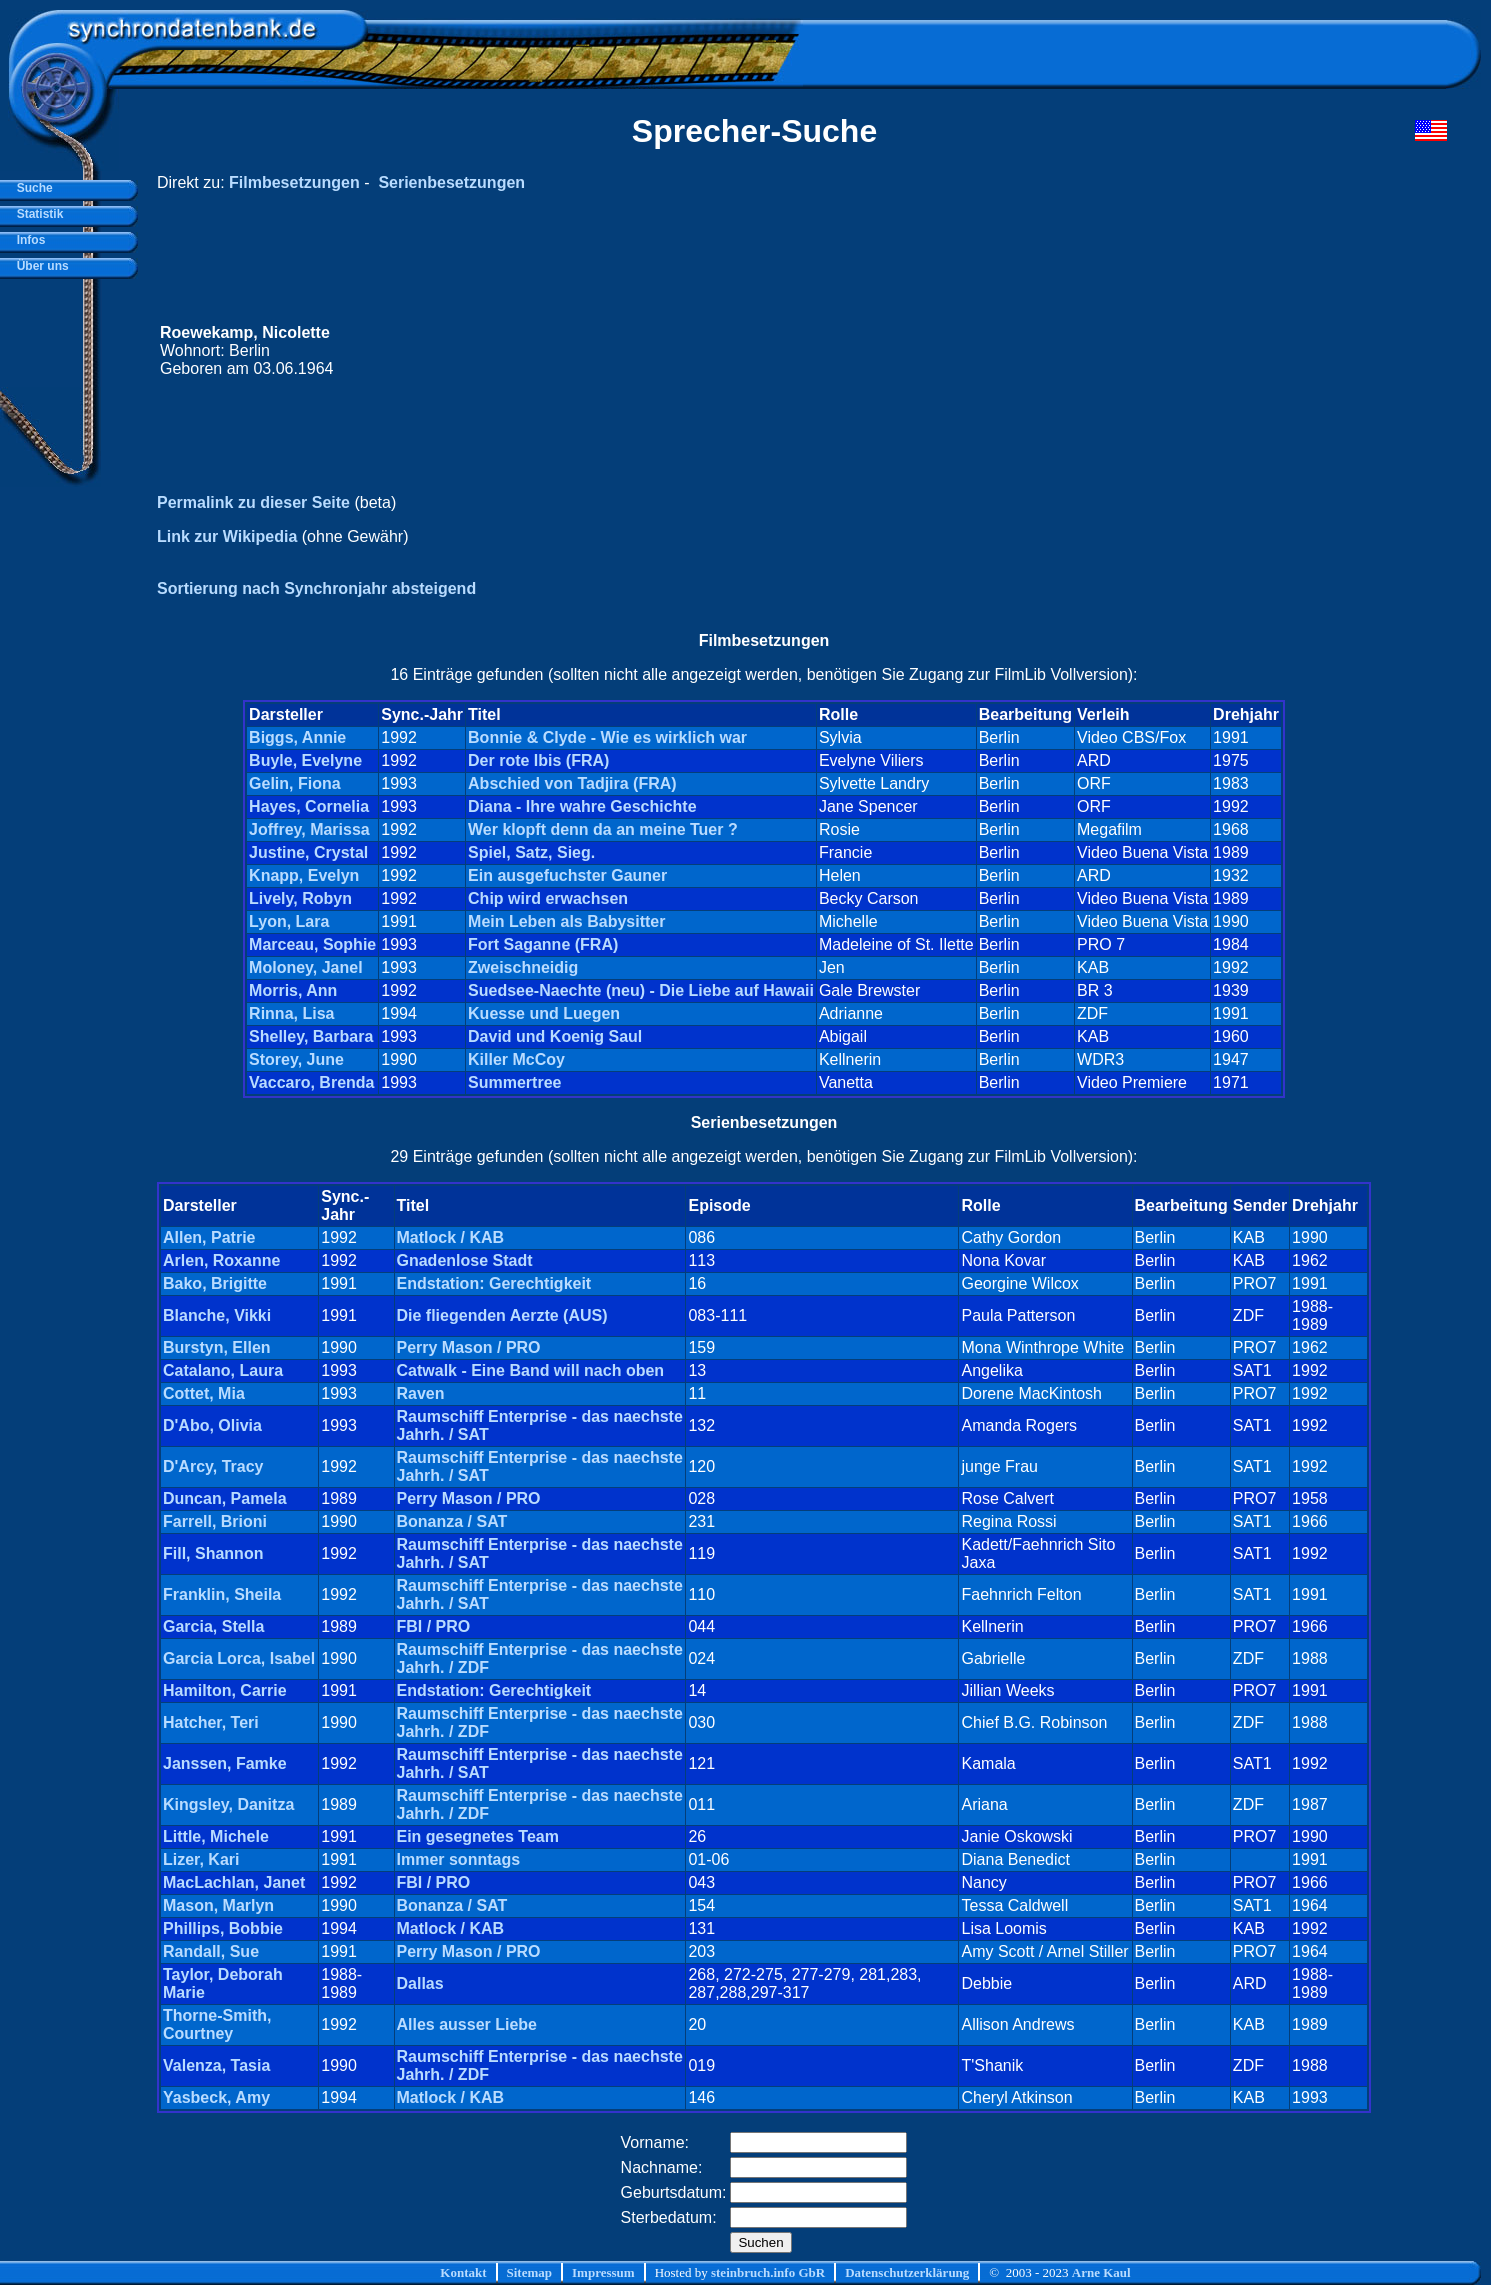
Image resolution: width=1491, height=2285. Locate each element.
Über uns (39, 266)
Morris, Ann (293, 990)
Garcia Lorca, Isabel (239, 1658)
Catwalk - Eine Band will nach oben (531, 1370)
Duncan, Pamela (225, 1498)
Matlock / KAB (451, 1237)
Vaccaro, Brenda (311, 1082)
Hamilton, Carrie (225, 1690)
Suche (31, 188)
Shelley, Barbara (311, 1036)
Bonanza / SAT (452, 1521)
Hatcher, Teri (211, 1722)
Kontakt (463, 2272)
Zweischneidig (523, 967)
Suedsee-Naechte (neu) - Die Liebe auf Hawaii (641, 990)
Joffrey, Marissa (309, 829)
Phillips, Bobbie (223, 1928)
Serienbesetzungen (451, 182)
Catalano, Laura (223, 1370)
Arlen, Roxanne (221, 1260)
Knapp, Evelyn (304, 875)
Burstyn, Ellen (217, 1347)
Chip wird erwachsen (548, 898)
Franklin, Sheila (222, 1594)
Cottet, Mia (204, 1393)
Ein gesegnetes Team (478, 1836)
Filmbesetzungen (294, 182)
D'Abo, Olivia (212, 1425)
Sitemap (530, 2272)
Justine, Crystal (308, 852)
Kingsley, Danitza (228, 1804)
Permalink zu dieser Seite (253, 502)
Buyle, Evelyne (305, 760)
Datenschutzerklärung (907, 2272)
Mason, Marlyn (218, 1905)
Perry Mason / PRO (469, 1347)
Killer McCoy (516, 1059)
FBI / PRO (434, 1626)
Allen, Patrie (209, 1237)
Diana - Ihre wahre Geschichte (582, 806)
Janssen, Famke (225, 1763)
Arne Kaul (1101, 2272)
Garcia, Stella (213, 1626)
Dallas (420, 1983)
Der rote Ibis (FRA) (538, 760)
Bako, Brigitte (215, 1283)
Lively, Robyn (300, 898)
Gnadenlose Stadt (465, 1260)
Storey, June (296, 1059)
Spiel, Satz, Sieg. (531, 852)
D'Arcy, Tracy (213, 1466)
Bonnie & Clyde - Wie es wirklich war (607, 737)
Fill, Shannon (213, 1553)
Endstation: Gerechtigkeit (494, 1283)
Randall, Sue (211, 1951)
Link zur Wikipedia (227, 536)
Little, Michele (216, 1836)
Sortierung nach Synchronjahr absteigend (316, 588)
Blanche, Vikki (217, 1315)
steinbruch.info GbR (768, 2272)
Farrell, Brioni (215, 1521)
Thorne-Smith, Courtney (217, 2024)
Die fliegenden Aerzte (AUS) (502, 1315)
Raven (421, 1393)
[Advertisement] (1068, 351)
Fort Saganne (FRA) (543, 944)
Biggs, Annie (297, 737)
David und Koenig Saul (555, 1036)
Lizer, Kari (201, 1859)
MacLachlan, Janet (234, 1882)
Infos (27, 240)
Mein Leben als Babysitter (566, 921)
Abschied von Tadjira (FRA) (572, 783)
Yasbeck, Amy (216, 2097)
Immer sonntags (459, 1859)
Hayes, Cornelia (309, 806)
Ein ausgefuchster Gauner (567, 875)
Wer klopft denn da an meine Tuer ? (603, 829)
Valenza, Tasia (216, 2065)
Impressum (603, 2272)
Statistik (36, 214)
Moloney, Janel (306, 967)
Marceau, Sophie (312, 944)
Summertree (514, 1082)
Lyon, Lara (289, 921)
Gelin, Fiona (295, 783)
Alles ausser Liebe (467, 2024)
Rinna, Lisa (291, 1013)
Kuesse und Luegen (544, 1013)
